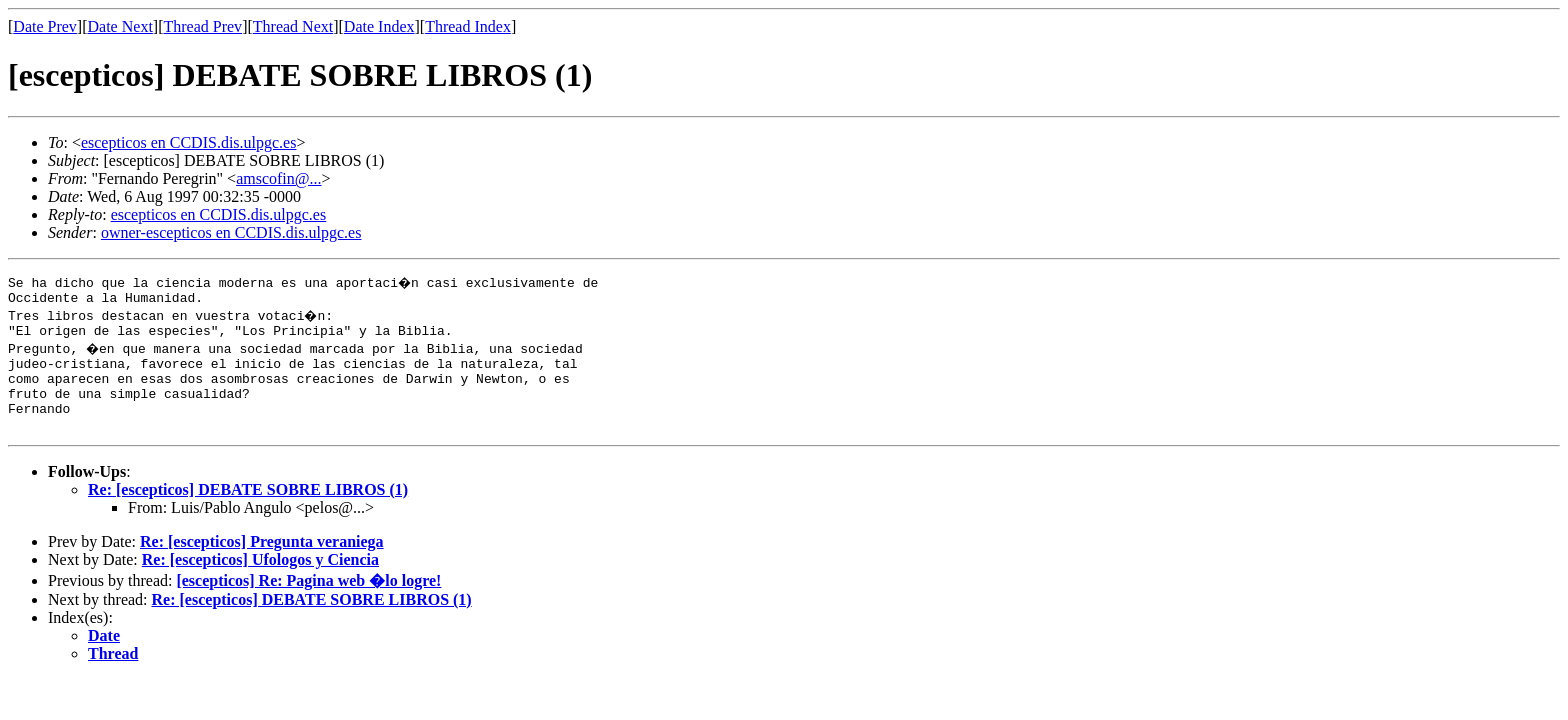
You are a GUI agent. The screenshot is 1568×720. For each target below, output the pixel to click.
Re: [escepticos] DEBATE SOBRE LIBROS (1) (248, 510)
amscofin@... (278, 178)
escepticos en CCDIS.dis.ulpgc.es (189, 142)
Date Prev (45, 26)
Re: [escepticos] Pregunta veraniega (262, 562)
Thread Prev (202, 26)
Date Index (379, 26)
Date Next (120, 26)
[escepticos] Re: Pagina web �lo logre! (308, 601)
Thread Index (468, 26)
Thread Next (293, 26)
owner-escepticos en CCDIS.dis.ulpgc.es (231, 232)
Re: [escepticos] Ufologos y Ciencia (260, 580)
